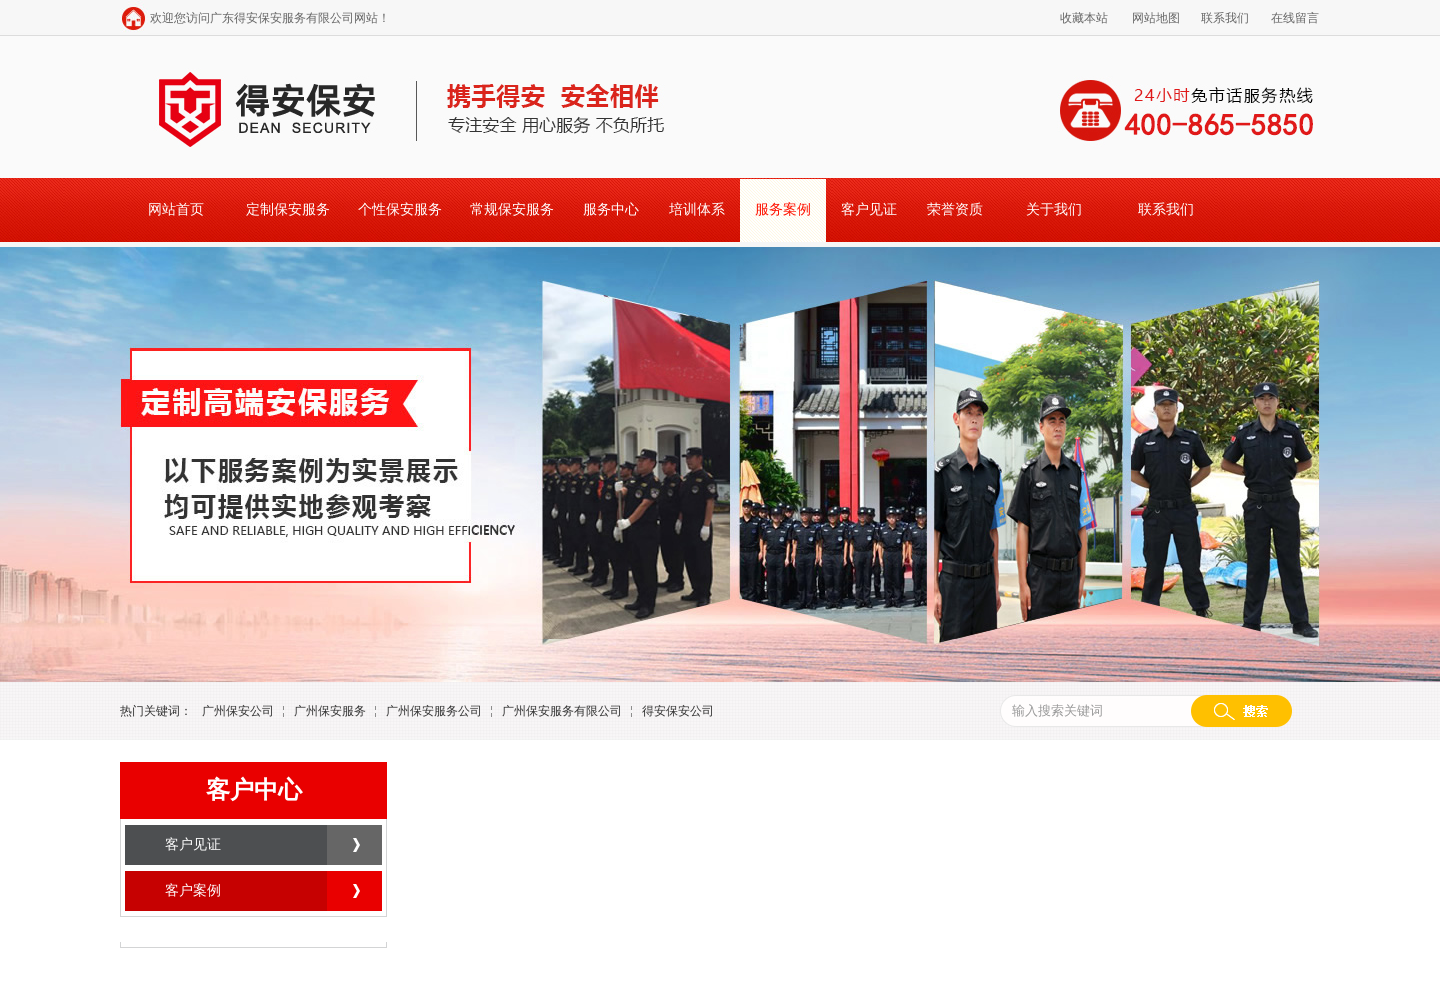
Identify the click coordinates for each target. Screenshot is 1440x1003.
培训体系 (697, 209)
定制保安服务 (288, 209)
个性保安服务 (400, 209)
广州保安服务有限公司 (562, 711)
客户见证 (869, 209)
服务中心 (611, 209)
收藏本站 (1084, 18)
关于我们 (1054, 209)
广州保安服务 (330, 711)
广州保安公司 (238, 711)
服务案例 (783, 209)
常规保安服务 (512, 209)
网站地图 (1156, 18)
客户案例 (193, 890)
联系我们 (1225, 18)
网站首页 (176, 209)
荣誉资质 (955, 209)
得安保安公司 (678, 711)
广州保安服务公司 (434, 711)
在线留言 (1295, 18)
